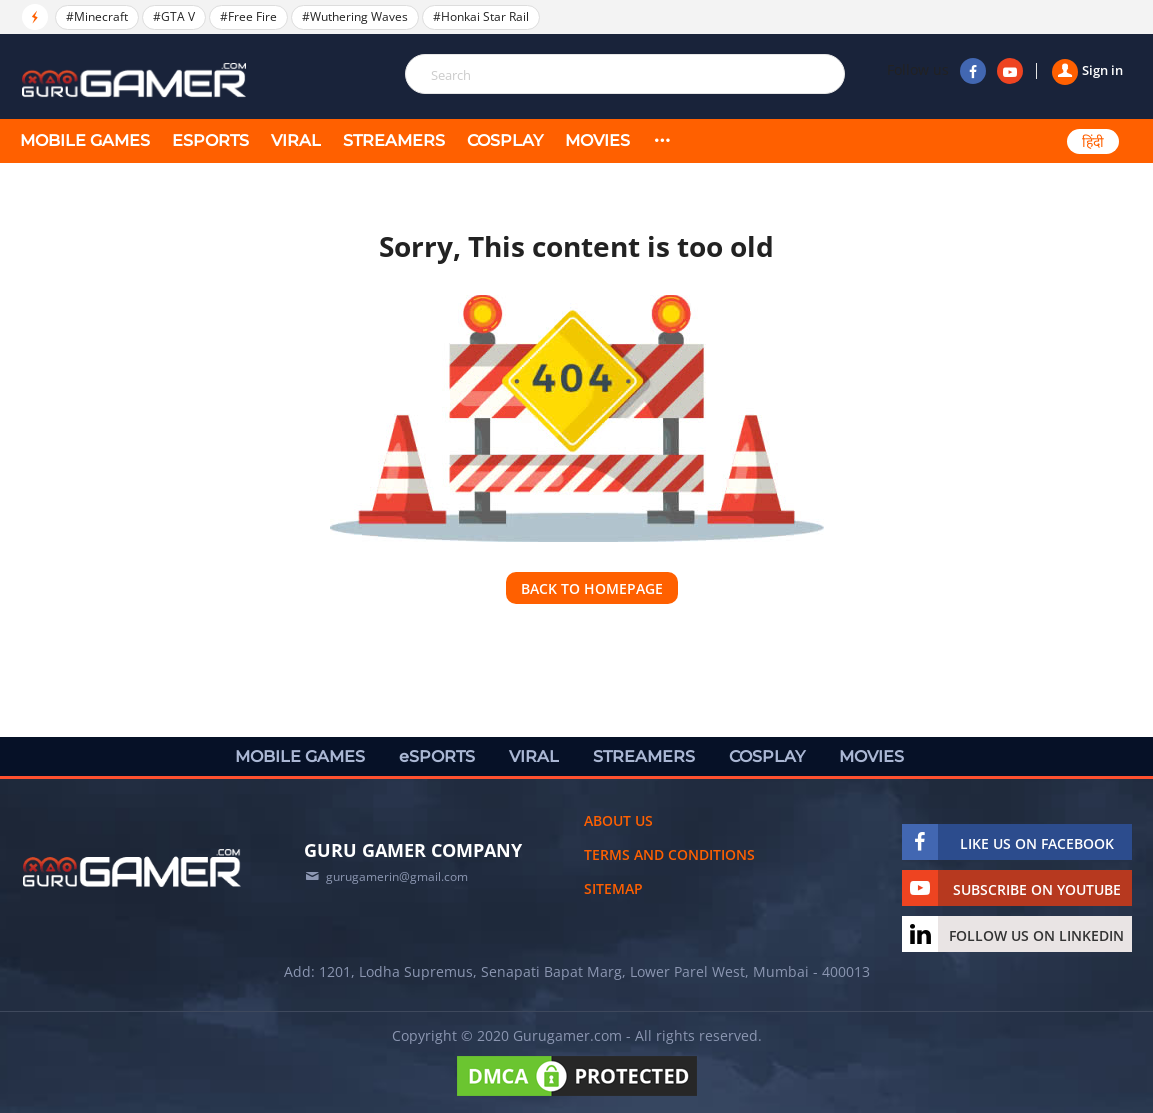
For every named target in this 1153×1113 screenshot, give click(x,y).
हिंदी (1093, 142)
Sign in (1087, 70)
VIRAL (296, 140)
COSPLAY (505, 140)
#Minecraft (97, 16)
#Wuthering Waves (355, 16)
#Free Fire (248, 16)
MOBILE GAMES (85, 140)
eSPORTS (210, 140)
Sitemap (613, 888)
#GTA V (174, 16)
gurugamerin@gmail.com (397, 876)
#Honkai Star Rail (481, 16)
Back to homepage (592, 588)
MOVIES (597, 140)
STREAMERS (394, 140)
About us (618, 820)
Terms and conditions (669, 854)
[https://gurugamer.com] (132, 868)
